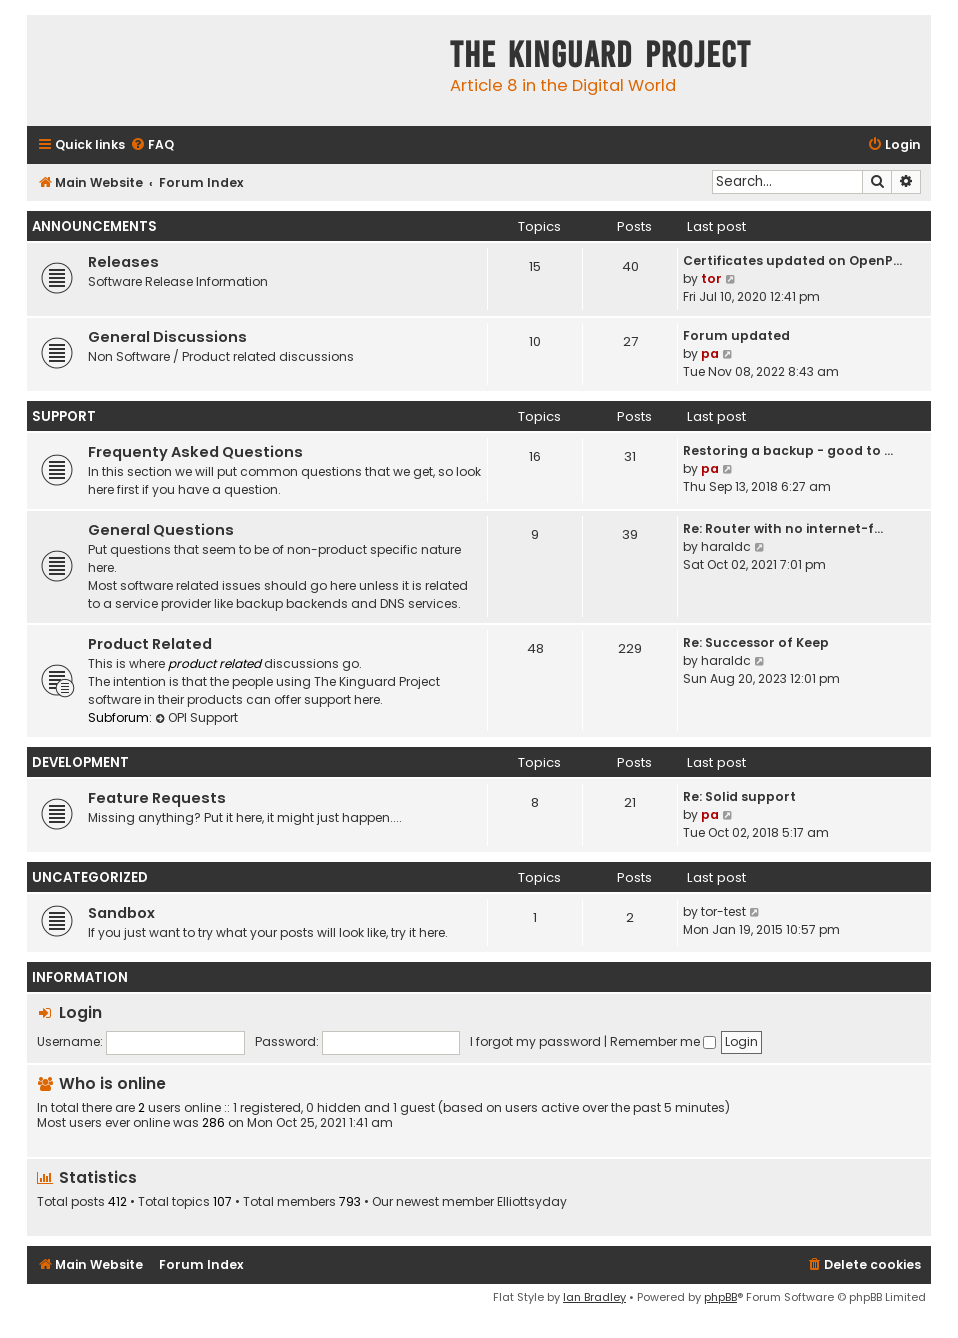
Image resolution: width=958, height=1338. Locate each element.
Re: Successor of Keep (756, 642)
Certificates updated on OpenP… (792, 260)
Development (80, 762)
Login (80, 1012)
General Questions (161, 530)
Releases (123, 262)
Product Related (150, 644)
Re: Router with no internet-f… (783, 528)
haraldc (726, 546)
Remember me (663, 1041)
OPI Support (196, 717)
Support (64, 416)
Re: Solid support (739, 796)
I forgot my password (535, 1041)
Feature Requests (157, 798)
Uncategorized (90, 877)
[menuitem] (152, 145)
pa (710, 353)
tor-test (723, 911)
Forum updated (736, 335)
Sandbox (121, 913)
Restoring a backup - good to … (788, 450)
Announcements (94, 226)
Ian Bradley (594, 1297)
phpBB (720, 1297)
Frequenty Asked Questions (195, 452)
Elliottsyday (532, 1202)
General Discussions (167, 337)
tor (711, 278)
